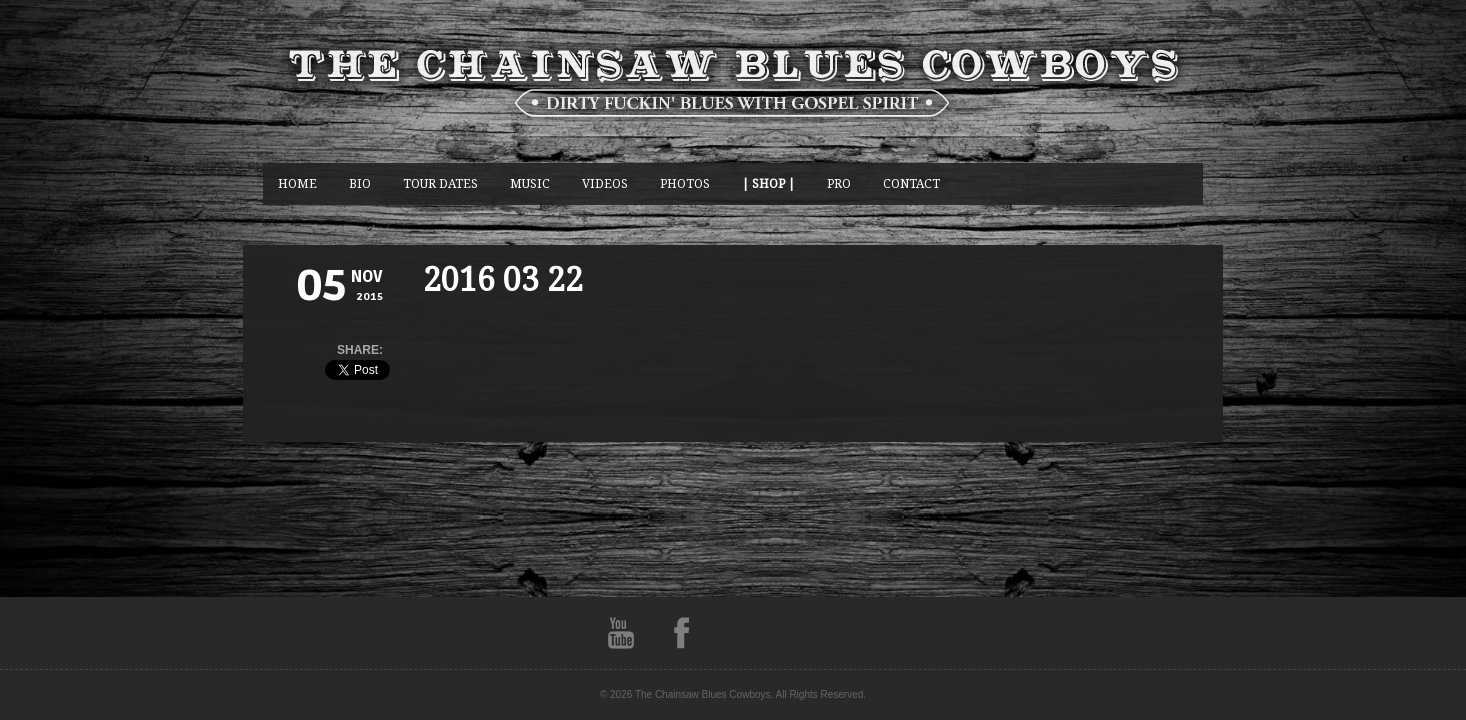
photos (685, 183)
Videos (605, 183)
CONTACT (911, 183)
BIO (360, 183)
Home (297, 183)
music (530, 183)
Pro (839, 183)
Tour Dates (440, 183)
